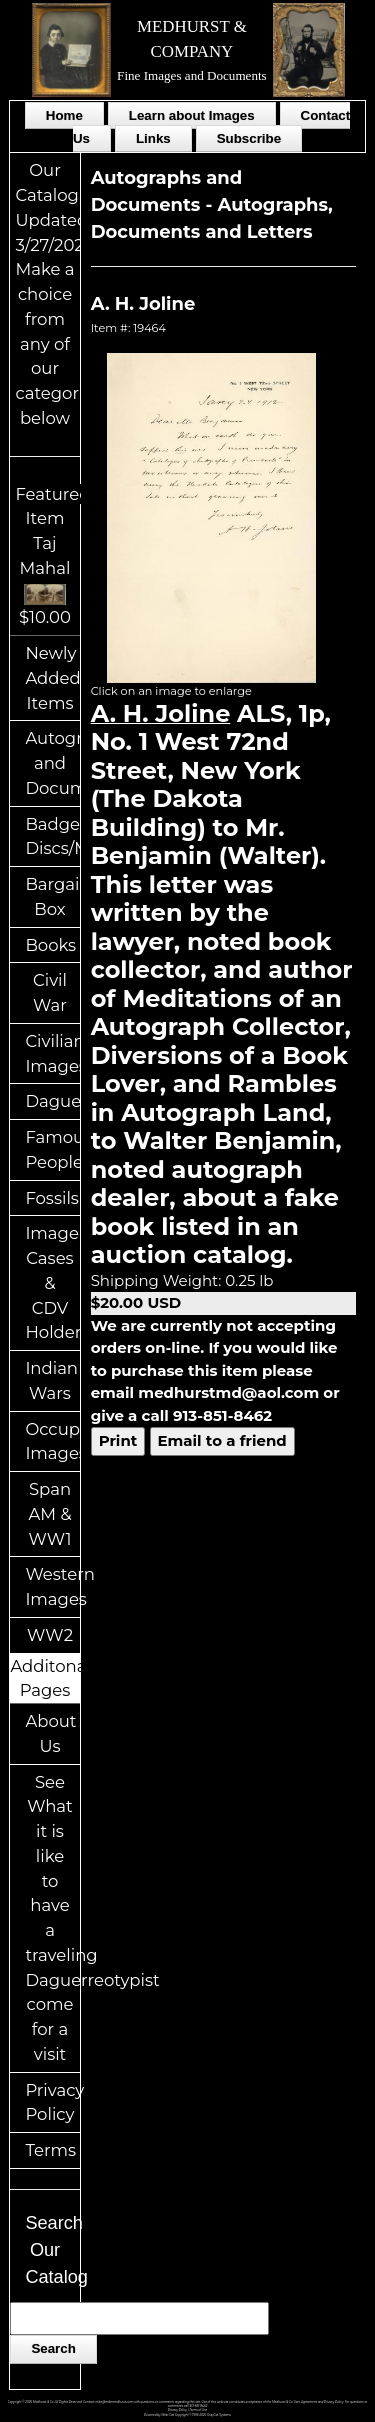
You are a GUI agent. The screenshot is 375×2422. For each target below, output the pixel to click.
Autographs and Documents (52, 763)
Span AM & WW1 (49, 1514)
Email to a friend (222, 1440)
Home (64, 115)
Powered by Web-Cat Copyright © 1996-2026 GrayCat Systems (187, 2415)
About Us (50, 1733)
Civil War (50, 992)
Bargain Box (52, 896)
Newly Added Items (52, 678)
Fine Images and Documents (192, 75)
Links (153, 138)
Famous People (52, 1149)
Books (50, 945)
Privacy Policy (52, 2102)
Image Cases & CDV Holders (52, 1282)
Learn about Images (192, 115)
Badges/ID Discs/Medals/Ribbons (52, 836)
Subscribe (249, 138)
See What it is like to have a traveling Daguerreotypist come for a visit (52, 1918)
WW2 (50, 1635)
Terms (50, 2150)
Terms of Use (198, 2410)
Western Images (52, 1586)
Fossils (52, 1198)
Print (118, 1440)
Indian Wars (51, 1380)
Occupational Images (52, 1441)
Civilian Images (52, 1053)
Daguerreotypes (52, 1101)
